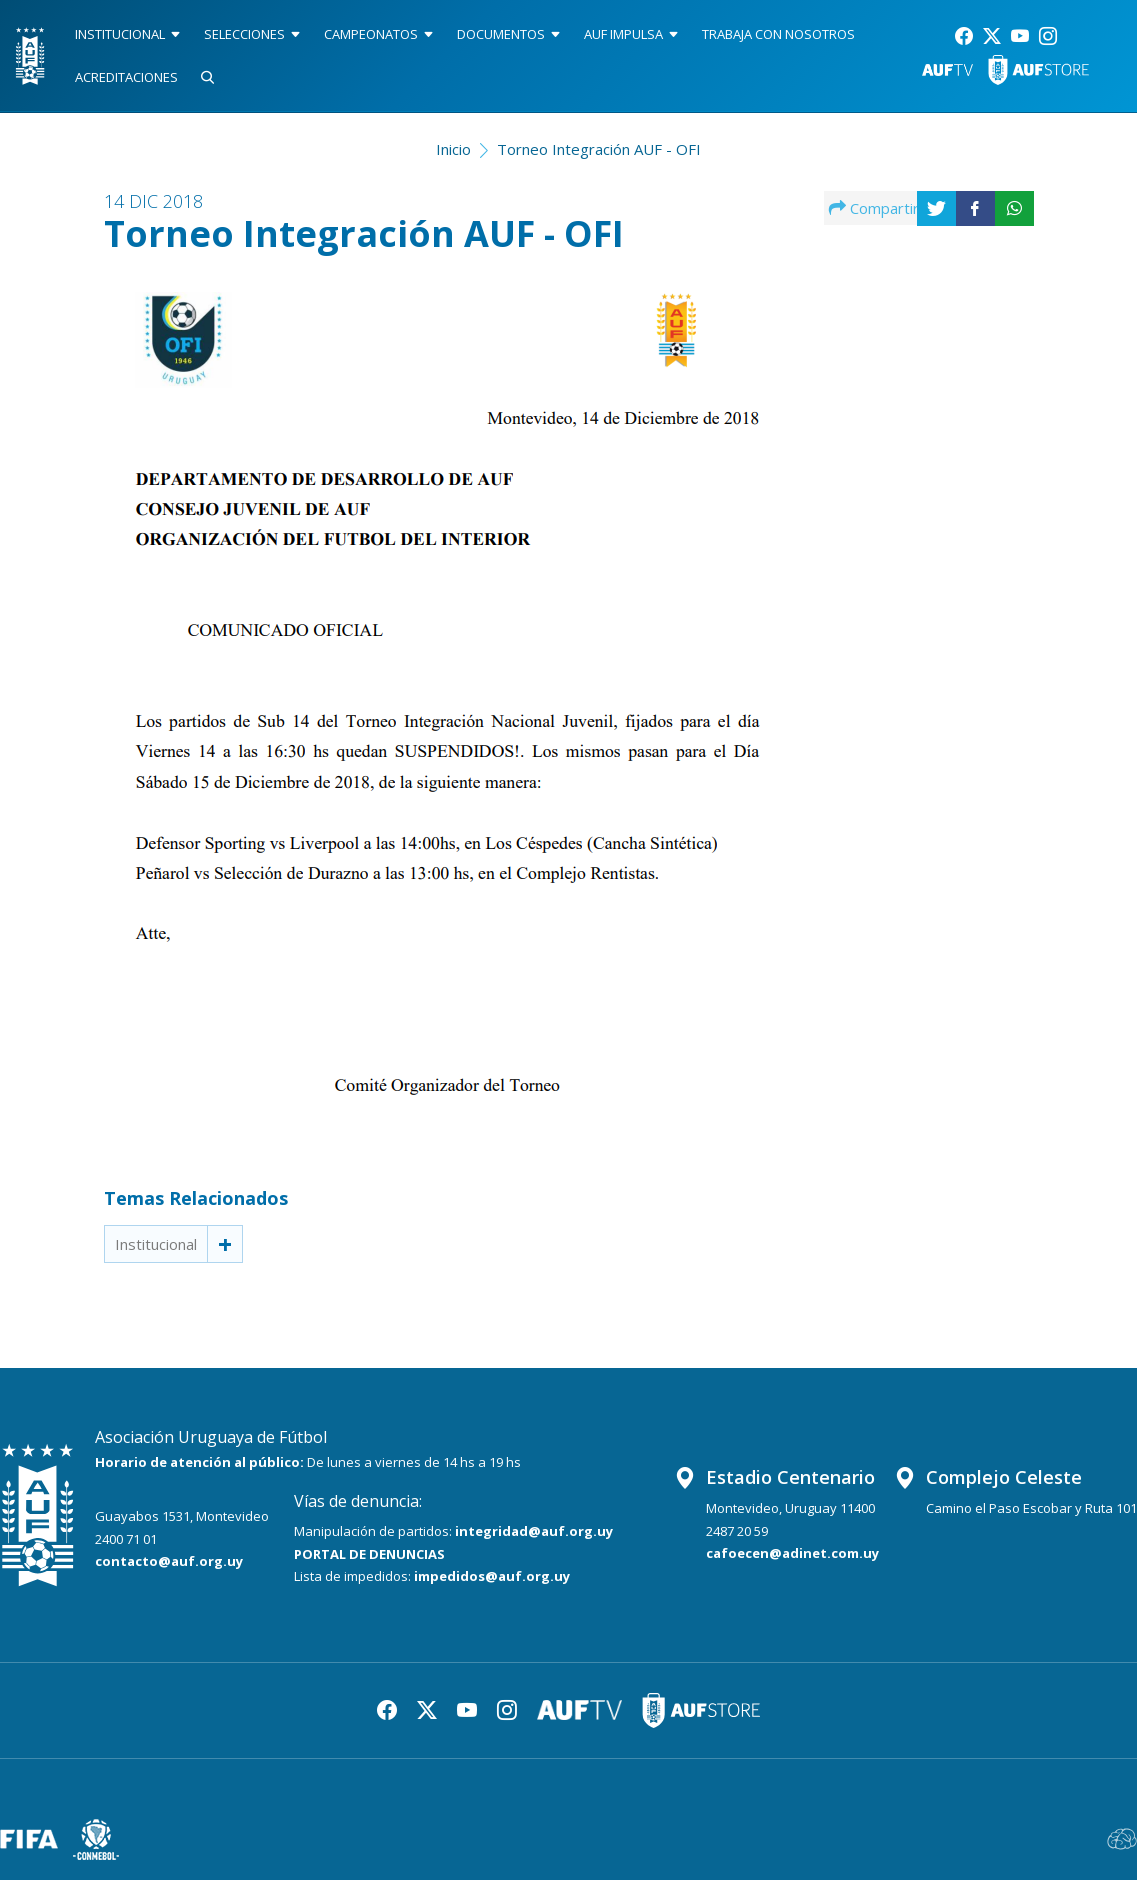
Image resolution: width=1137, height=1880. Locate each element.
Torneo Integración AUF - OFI (599, 149)
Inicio (453, 149)
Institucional (156, 1244)
